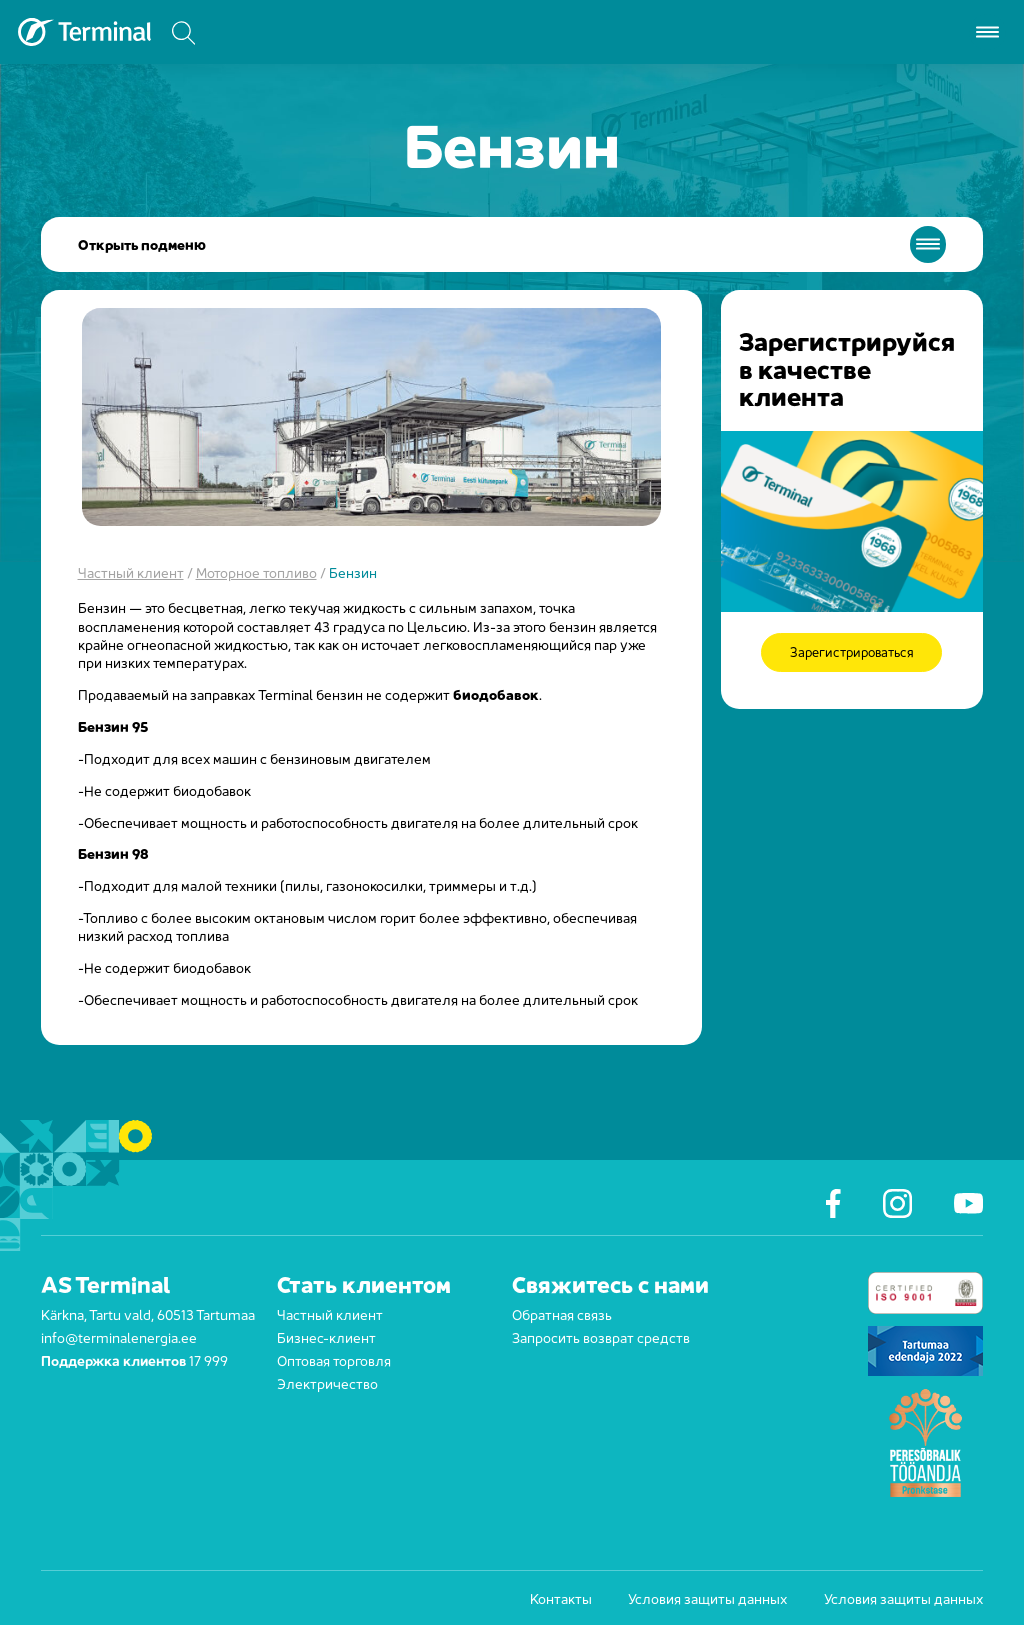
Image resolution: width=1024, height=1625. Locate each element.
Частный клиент (131, 571)
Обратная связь (562, 1313)
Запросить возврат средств (601, 1336)
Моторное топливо (256, 571)
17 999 (208, 1359)
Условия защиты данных (707, 1598)
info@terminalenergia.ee (119, 1336)
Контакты (561, 1598)
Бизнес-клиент (326, 1336)
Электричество (327, 1382)
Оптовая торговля (334, 1359)
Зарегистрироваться (851, 652)
